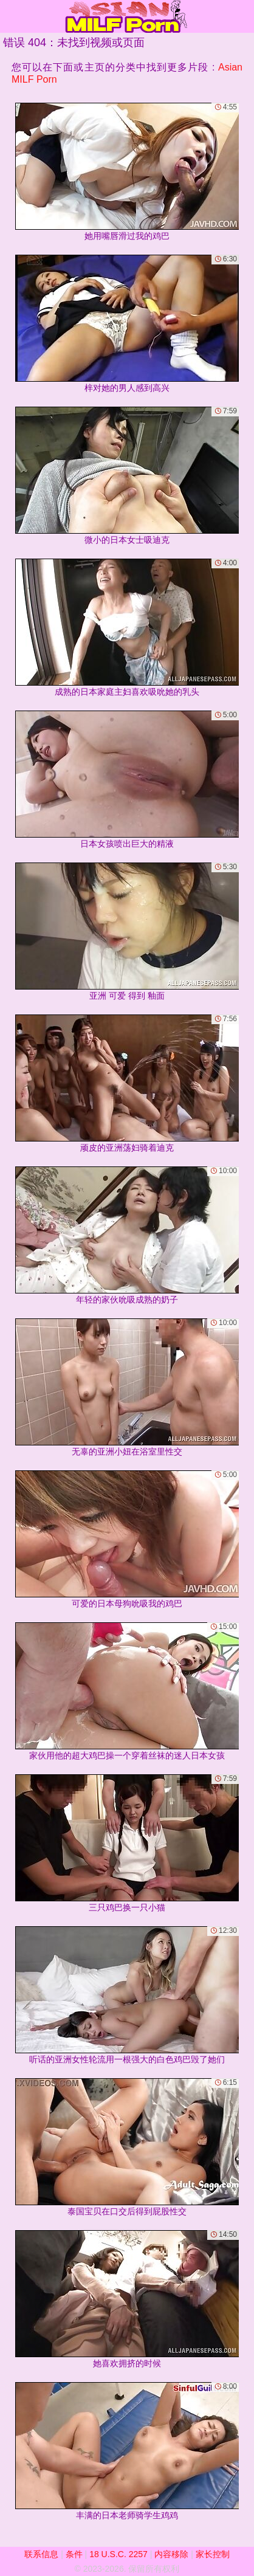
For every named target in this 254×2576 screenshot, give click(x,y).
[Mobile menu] (11, 16)
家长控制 (213, 2554)
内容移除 (171, 2554)
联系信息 (41, 2554)
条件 (74, 2554)
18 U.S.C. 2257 (118, 2554)
